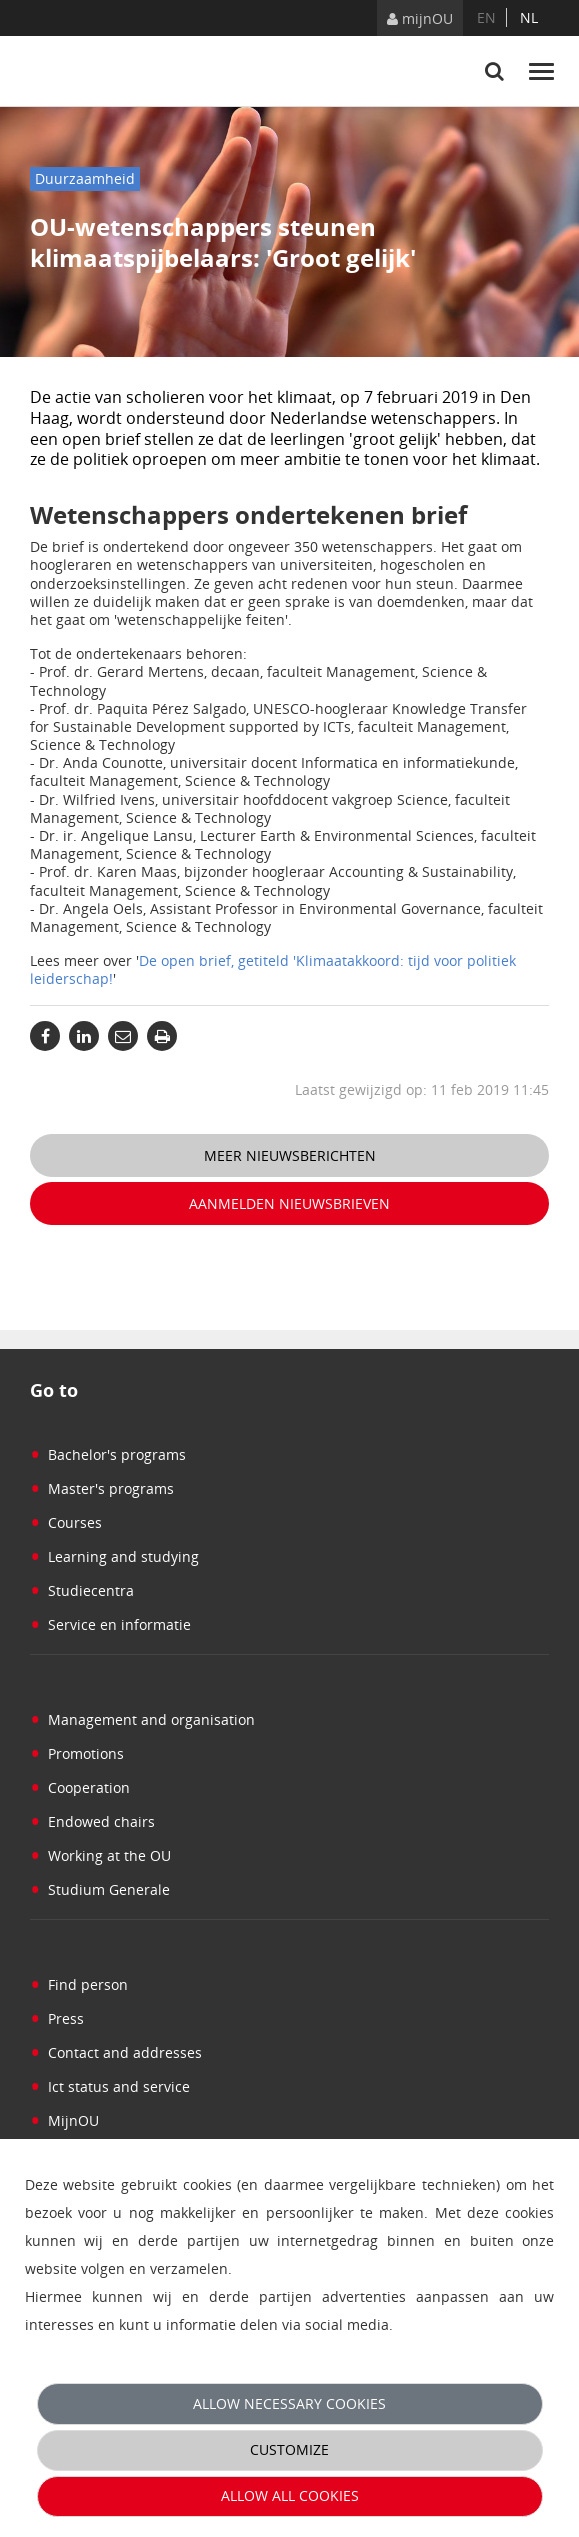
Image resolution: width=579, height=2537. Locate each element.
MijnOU (64, 2120)
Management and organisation (142, 1719)
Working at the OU (100, 1855)
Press (57, 2018)
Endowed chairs (92, 1821)
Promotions (77, 1753)
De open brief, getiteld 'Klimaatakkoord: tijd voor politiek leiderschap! (273, 969)
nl (529, 17)
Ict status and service (110, 2086)
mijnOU (420, 18)
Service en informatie (110, 1624)
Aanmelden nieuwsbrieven (289, 1203)
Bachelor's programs (108, 1454)
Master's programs (102, 1488)
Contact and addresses (116, 2052)
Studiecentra (82, 1590)
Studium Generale (100, 1889)
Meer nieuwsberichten (290, 1155)
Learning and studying (114, 1556)
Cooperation (80, 1787)
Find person (79, 1984)
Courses (66, 1522)
